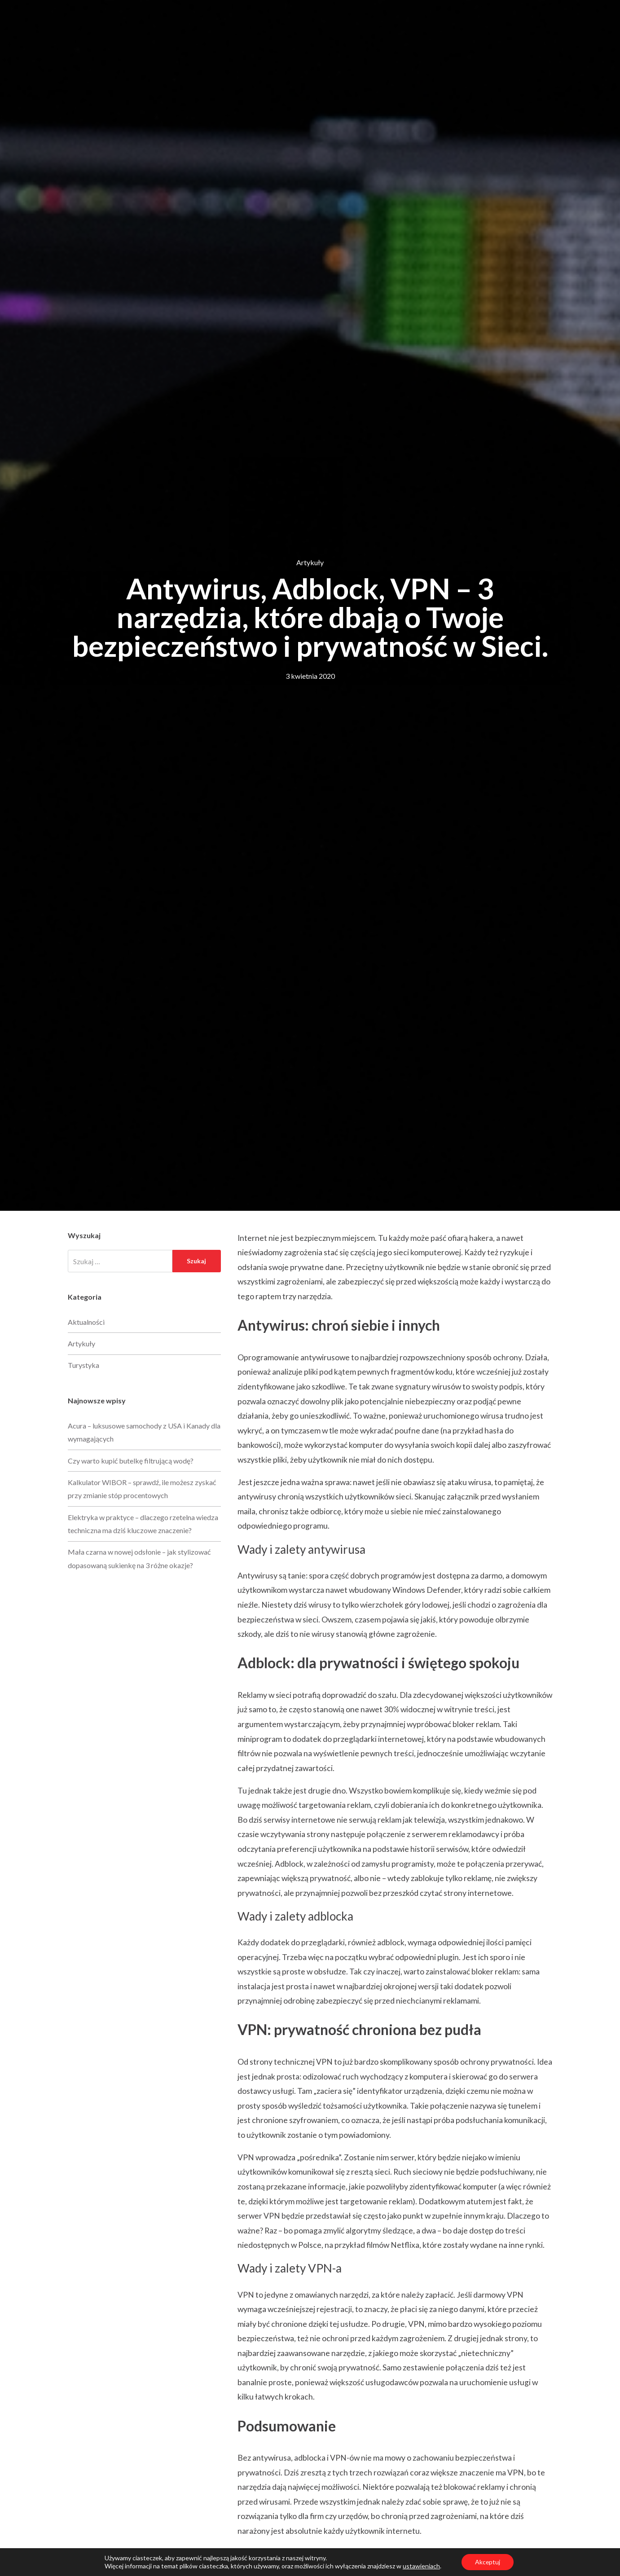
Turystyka (83, 1365)
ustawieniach (421, 2566)
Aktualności (86, 1322)
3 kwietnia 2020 (310, 676)
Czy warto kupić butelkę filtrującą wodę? (130, 1460)
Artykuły (310, 562)
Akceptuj (488, 2562)
